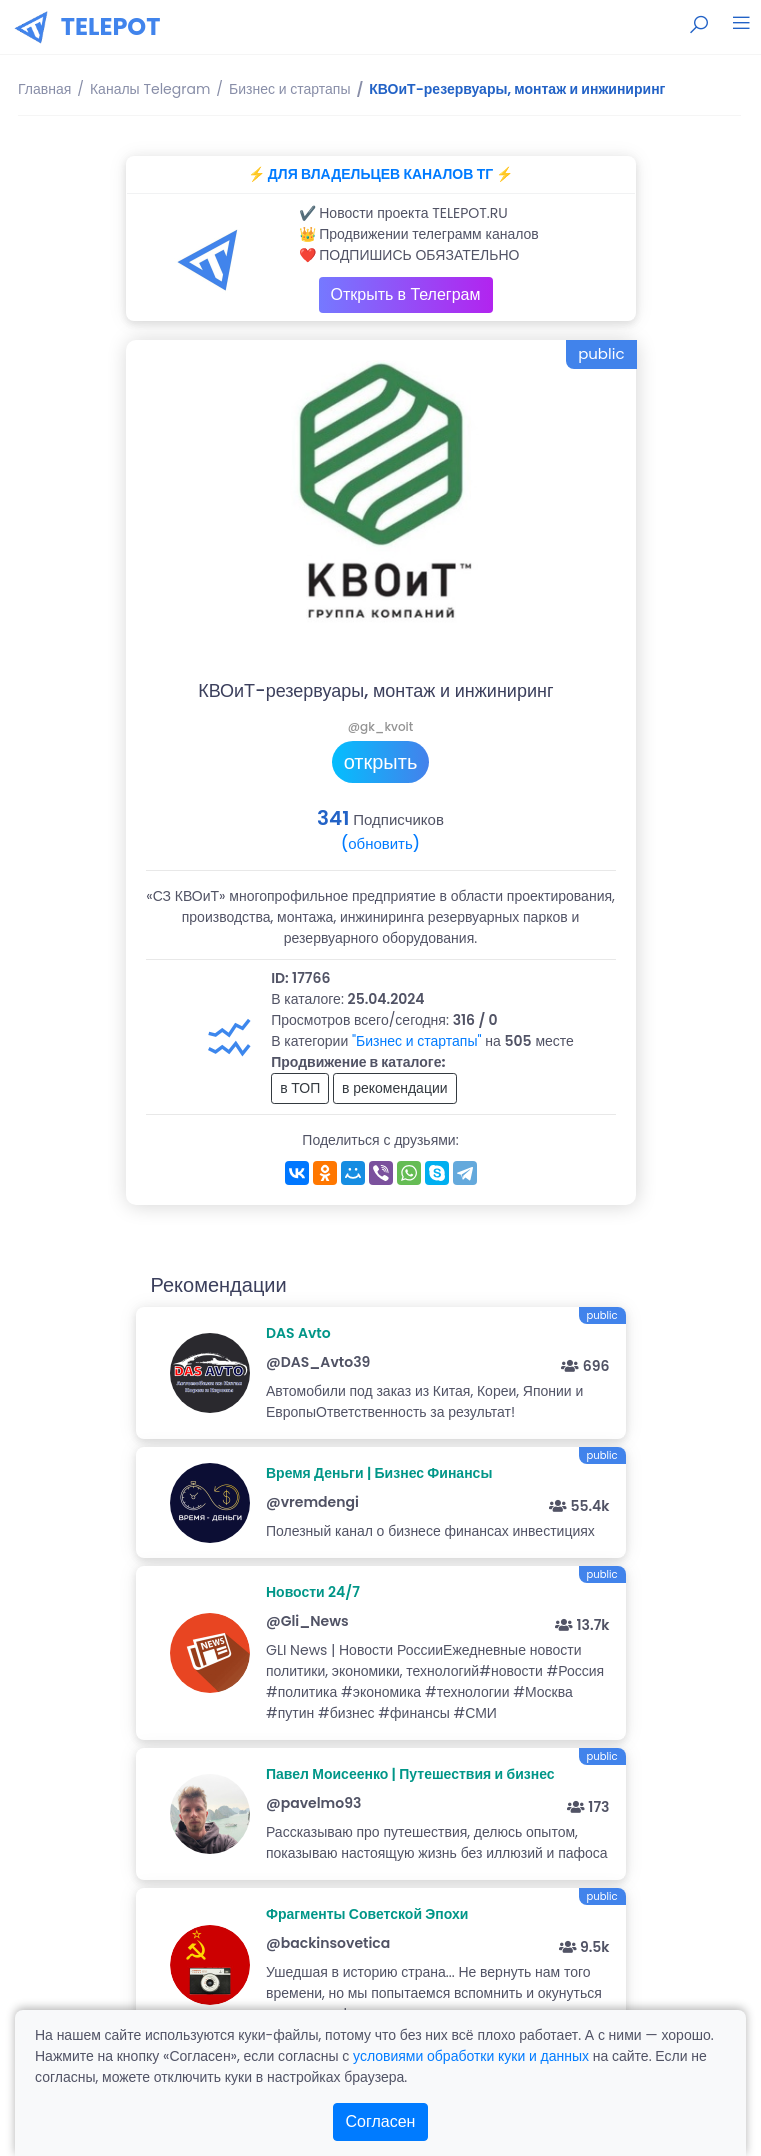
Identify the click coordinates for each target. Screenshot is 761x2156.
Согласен (381, 2121)
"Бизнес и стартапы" (417, 1041)
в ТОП (300, 1088)
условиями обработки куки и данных (471, 2056)
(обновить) (380, 843)
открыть (381, 762)
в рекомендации (395, 1088)
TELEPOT (111, 26)
